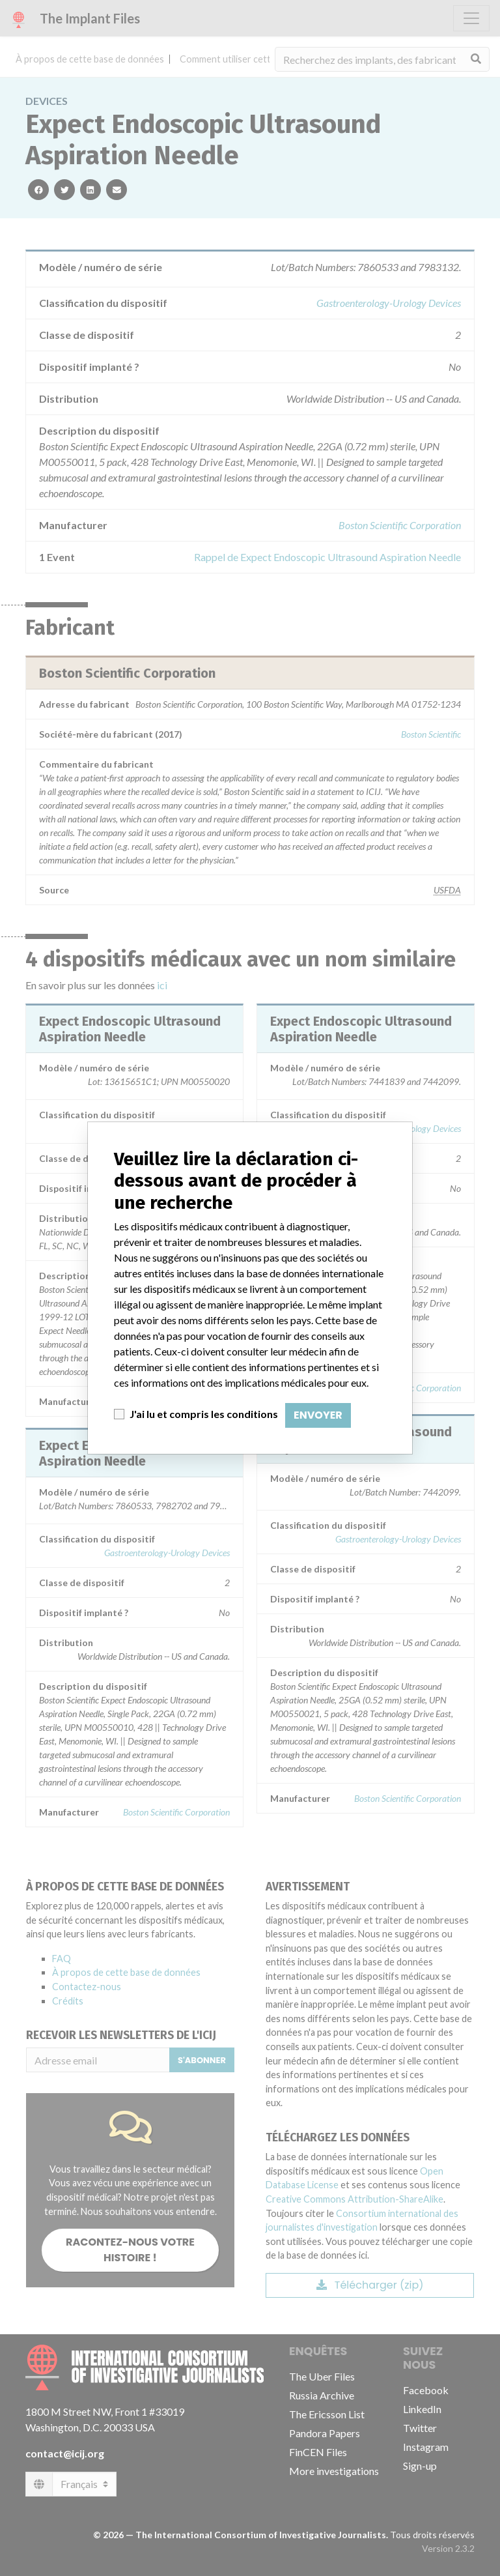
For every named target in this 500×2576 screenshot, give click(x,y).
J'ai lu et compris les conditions (204, 1414)
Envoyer (318, 1415)
